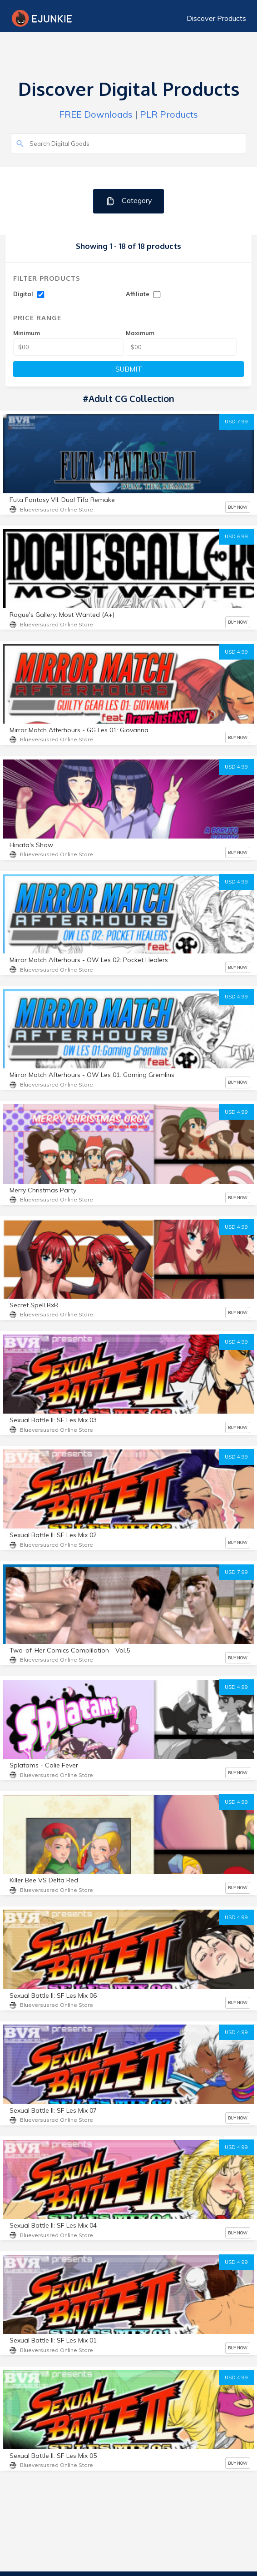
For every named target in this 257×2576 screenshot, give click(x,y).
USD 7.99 (236, 421)
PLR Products (169, 114)
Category (128, 201)
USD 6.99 (236, 536)
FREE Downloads (96, 114)
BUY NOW (237, 507)
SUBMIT (128, 369)
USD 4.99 (236, 652)
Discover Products (216, 18)
